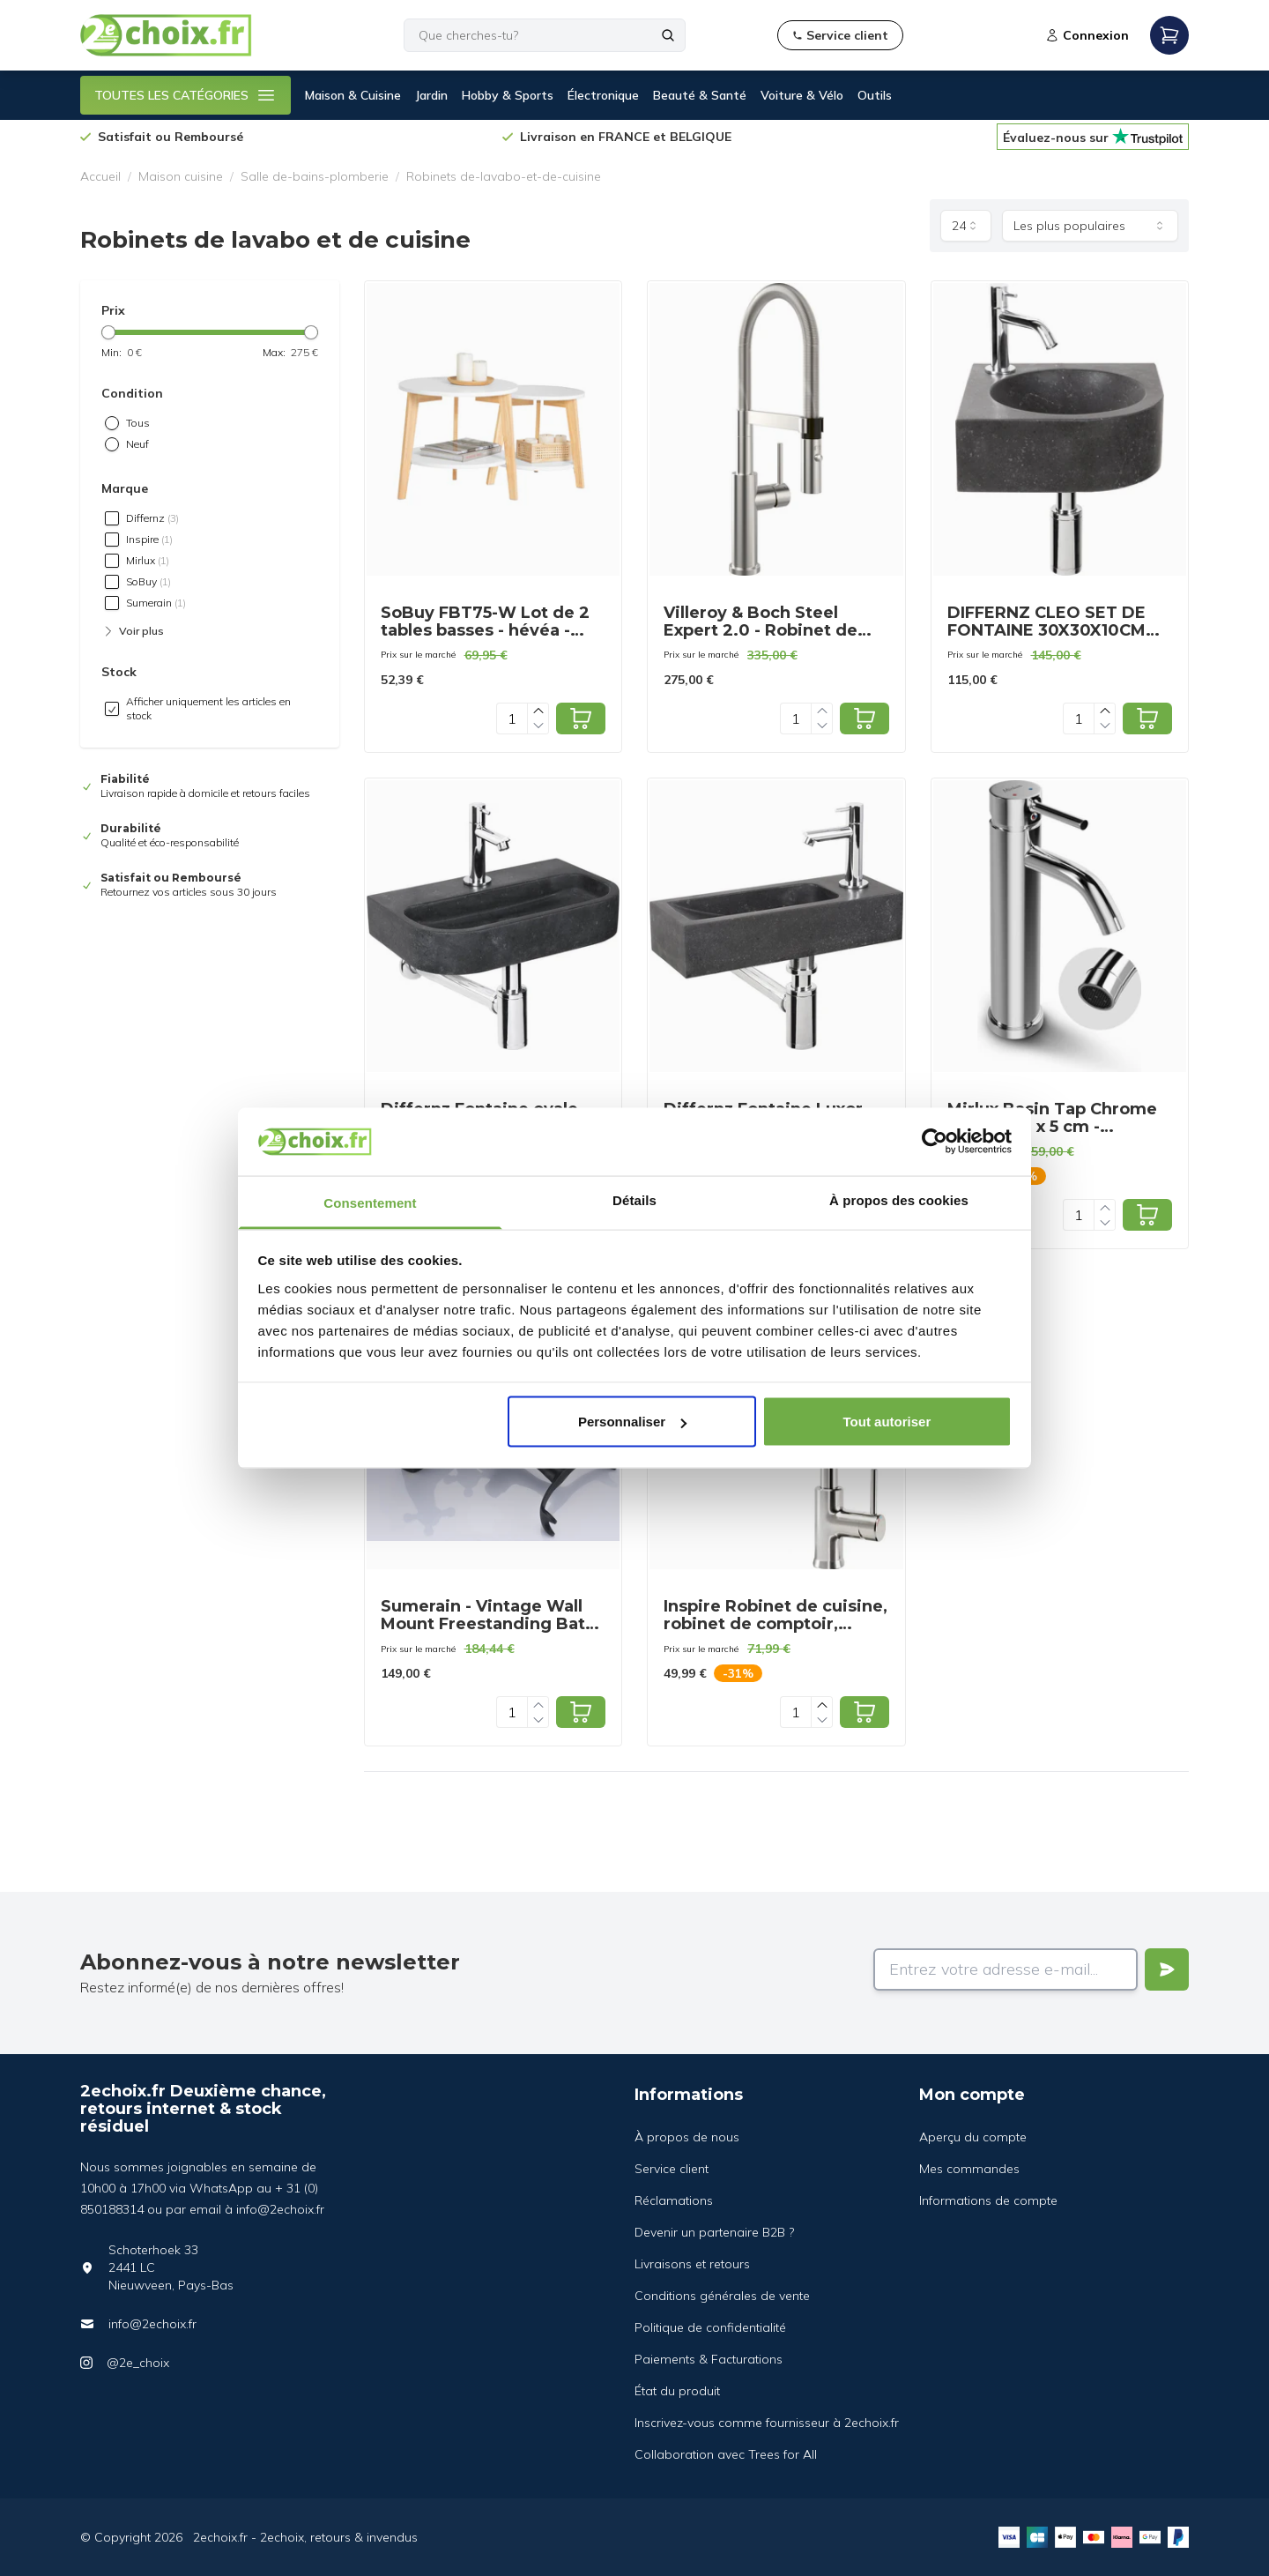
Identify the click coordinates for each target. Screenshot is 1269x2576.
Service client (671, 2169)
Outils (874, 95)
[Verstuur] (1167, 1969)
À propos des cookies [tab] (898, 1199)
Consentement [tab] (369, 1202)
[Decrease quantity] (538, 725)
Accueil (100, 176)
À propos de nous (686, 2137)
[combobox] (965, 226)
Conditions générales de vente (722, 2296)
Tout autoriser (887, 1421)
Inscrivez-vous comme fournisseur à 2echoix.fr (766, 2423)
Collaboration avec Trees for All (725, 2454)
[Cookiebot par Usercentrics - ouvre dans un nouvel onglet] (934, 1141)
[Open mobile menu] (1169, 35)
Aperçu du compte (973, 2137)
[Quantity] (512, 718)
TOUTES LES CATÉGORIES (185, 95)
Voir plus (132, 631)
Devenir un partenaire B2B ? (714, 2232)
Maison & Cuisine (353, 95)
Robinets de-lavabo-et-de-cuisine (503, 176)
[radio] (112, 423)
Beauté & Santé (699, 95)
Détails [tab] (634, 1199)
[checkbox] (112, 518)
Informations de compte (988, 2200)
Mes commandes (969, 2169)
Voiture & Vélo (802, 95)
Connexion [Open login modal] (1087, 35)
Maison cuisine (180, 176)
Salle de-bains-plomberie (315, 176)
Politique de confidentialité (710, 2327)
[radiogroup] (210, 433)
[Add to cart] (580, 718)
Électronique (603, 95)
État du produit (677, 2391)
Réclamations (673, 2200)
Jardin (431, 95)
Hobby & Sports (507, 95)
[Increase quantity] (538, 711)
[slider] (108, 332)
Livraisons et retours (692, 2264)
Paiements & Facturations (708, 2359)
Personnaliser (632, 1421)
